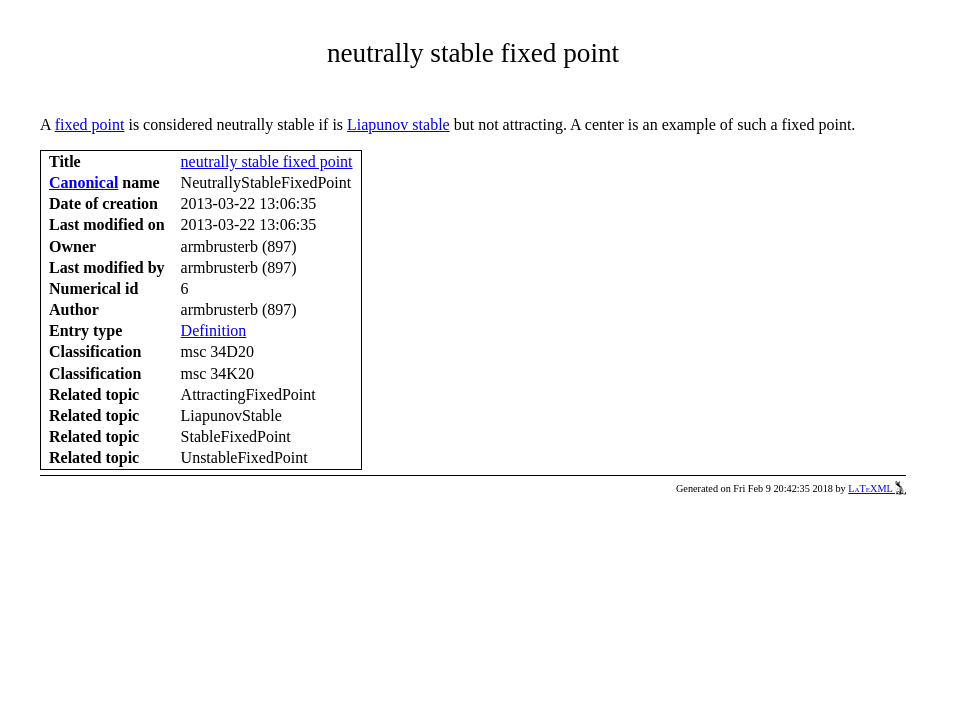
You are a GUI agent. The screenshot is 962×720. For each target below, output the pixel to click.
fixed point (90, 124)
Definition (214, 330)
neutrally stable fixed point (267, 161)
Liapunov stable (398, 124)
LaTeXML (877, 488)
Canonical (83, 182)
